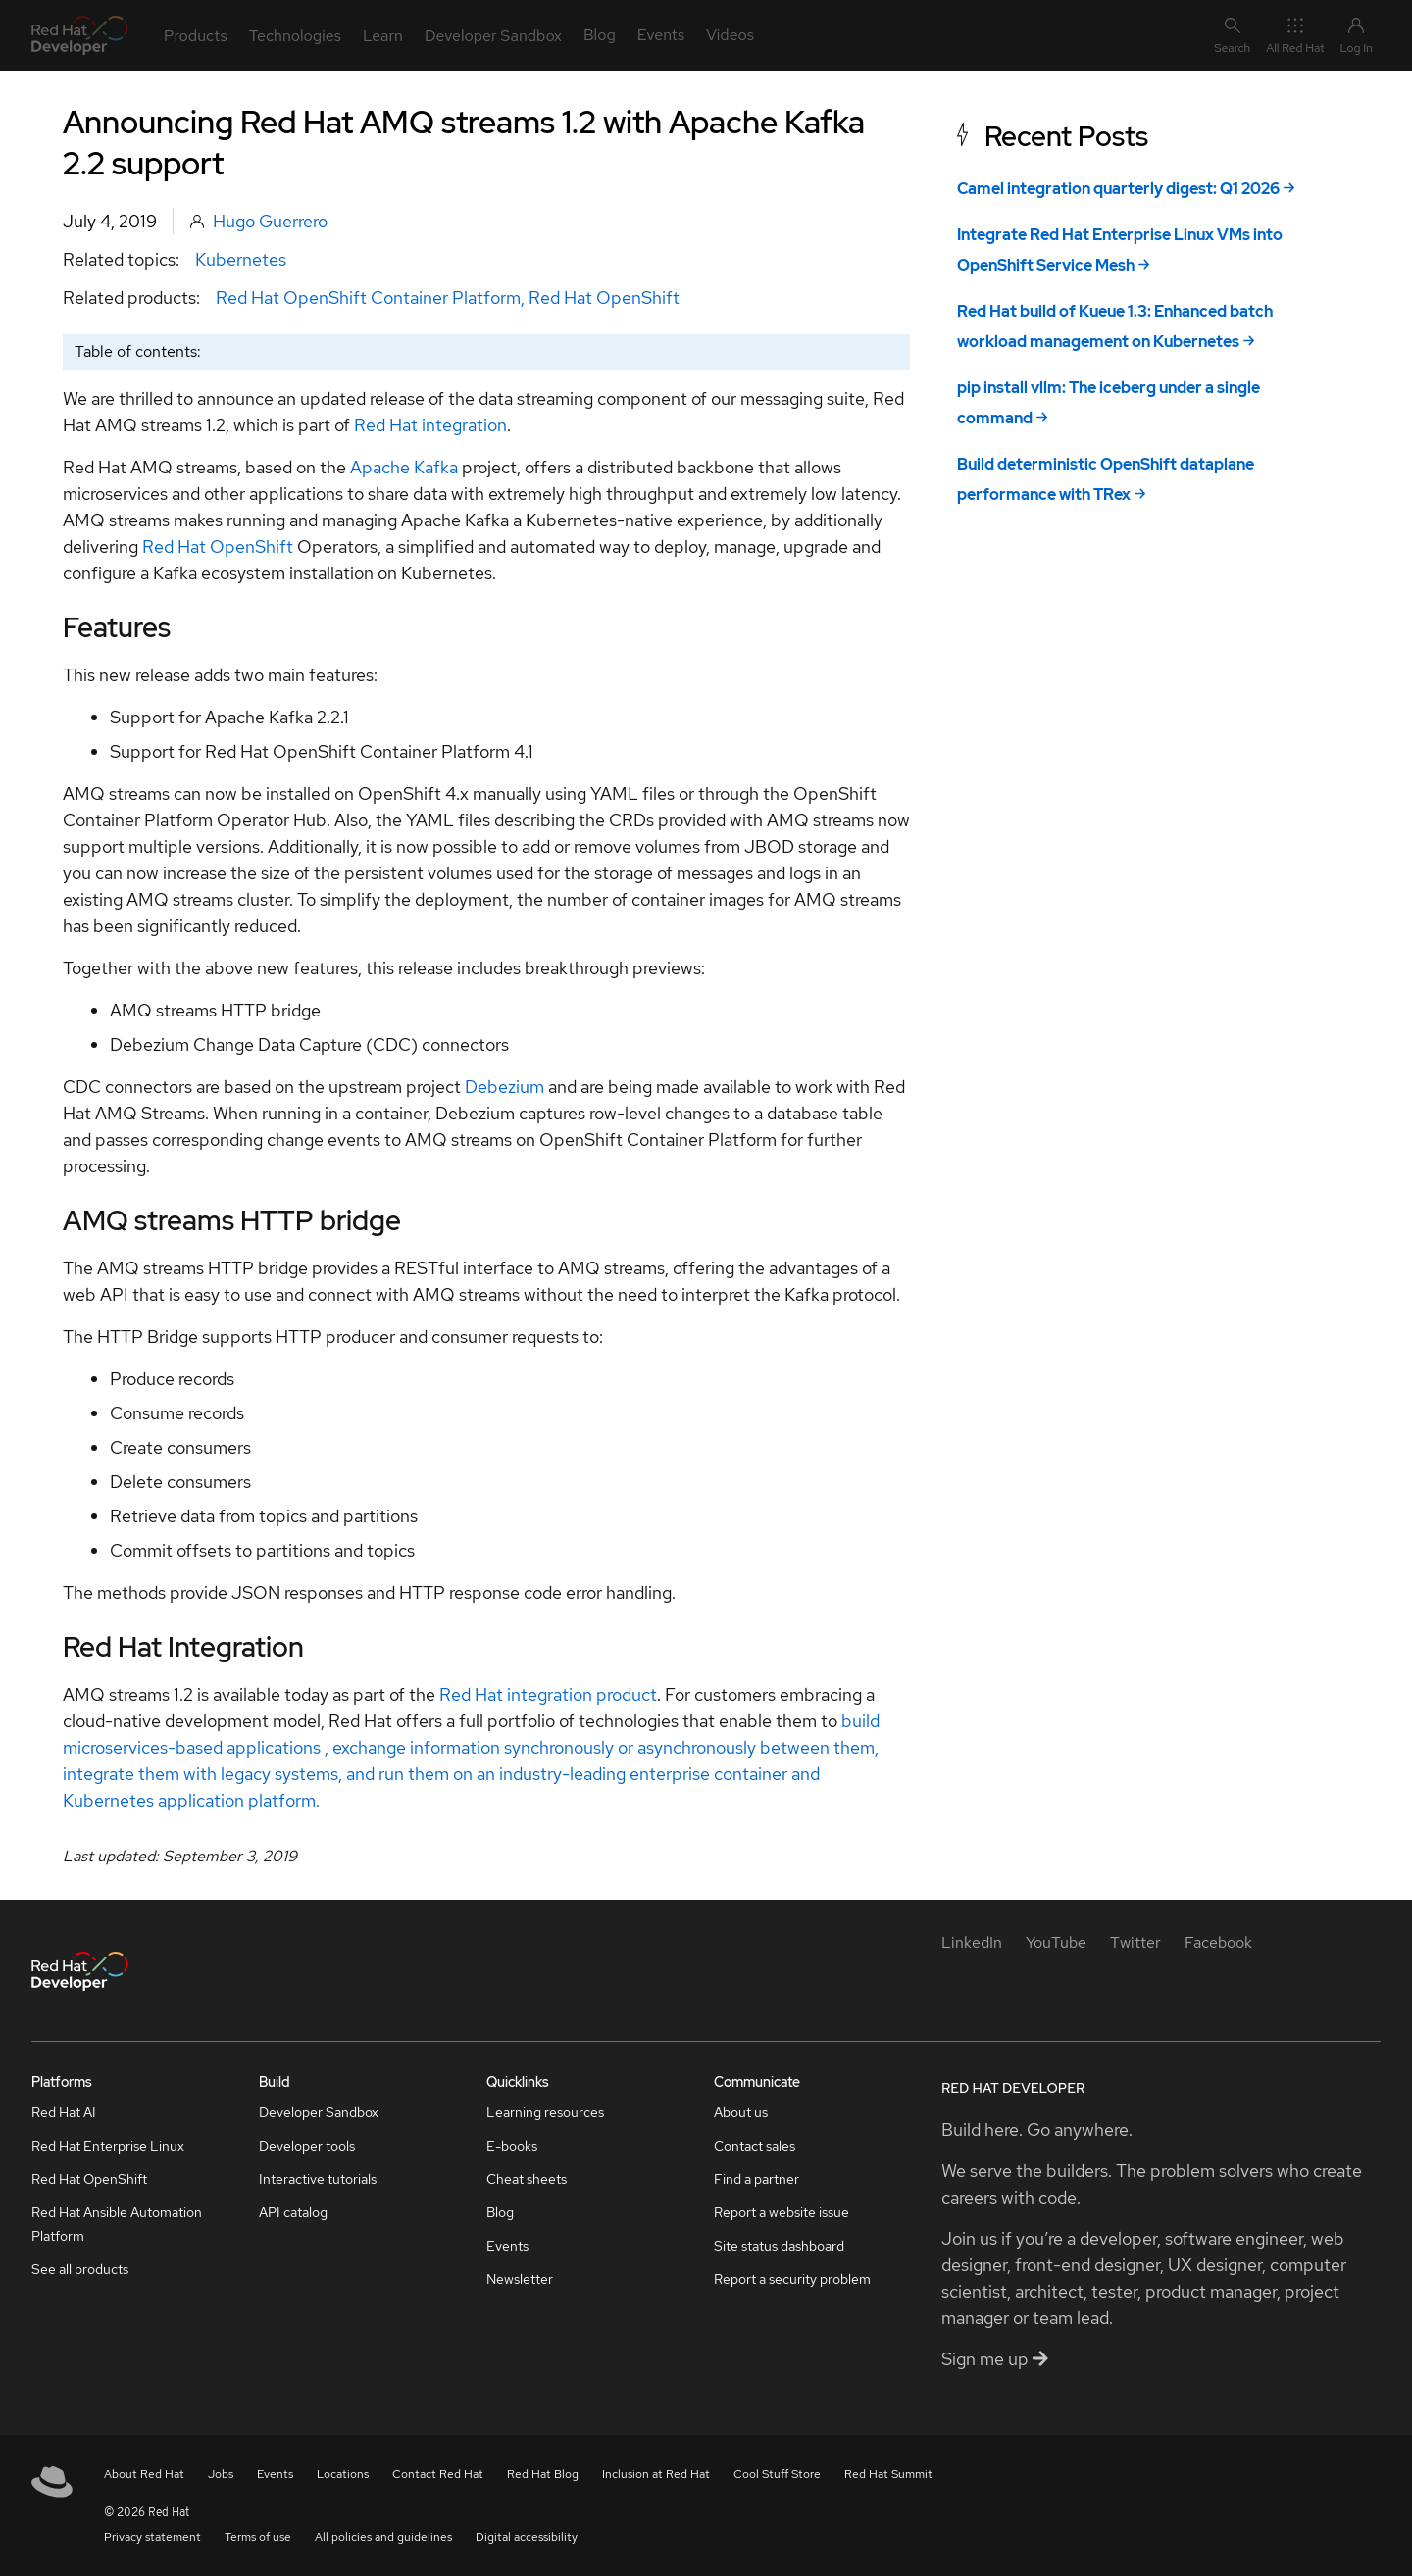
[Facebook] (1218, 1942)
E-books (511, 2146)
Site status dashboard (779, 2245)
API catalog (293, 2212)
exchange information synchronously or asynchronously (542, 1747)
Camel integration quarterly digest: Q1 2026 (1118, 188)
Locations (343, 2474)
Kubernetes (240, 259)
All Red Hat (1295, 35)
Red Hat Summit (888, 2474)
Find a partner (756, 2179)
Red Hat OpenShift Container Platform (368, 297)
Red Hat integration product (548, 1694)
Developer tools (307, 2146)
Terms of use (258, 2537)
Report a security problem (792, 2279)
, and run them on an (416, 1773)
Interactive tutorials (318, 2179)
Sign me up (994, 2359)
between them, (817, 1747)
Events (507, 2245)
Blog (500, 2212)
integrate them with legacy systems (200, 1773)
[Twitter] (1135, 1942)
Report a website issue (781, 2212)
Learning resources (545, 2112)
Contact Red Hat (437, 2474)
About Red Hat (144, 2474)
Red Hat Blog (543, 2474)
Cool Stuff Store (777, 2474)
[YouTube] (1056, 1942)
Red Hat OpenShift (604, 297)
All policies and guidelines (383, 2537)
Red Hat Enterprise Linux (107, 2146)
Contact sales (754, 2146)
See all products (79, 2269)
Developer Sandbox (318, 2112)
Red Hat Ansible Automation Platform (116, 2224)
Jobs (220, 2474)
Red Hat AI (63, 2112)
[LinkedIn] (971, 1942)
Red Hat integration (430, 425)
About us (741, 2112)
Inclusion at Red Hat (656, 2474)
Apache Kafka (404, 467)
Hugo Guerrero (270, 221)
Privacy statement (152, 2537)
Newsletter (519, 2279)
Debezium (504, 1086)
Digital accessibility (527, 2537)
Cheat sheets (526, 2179)
